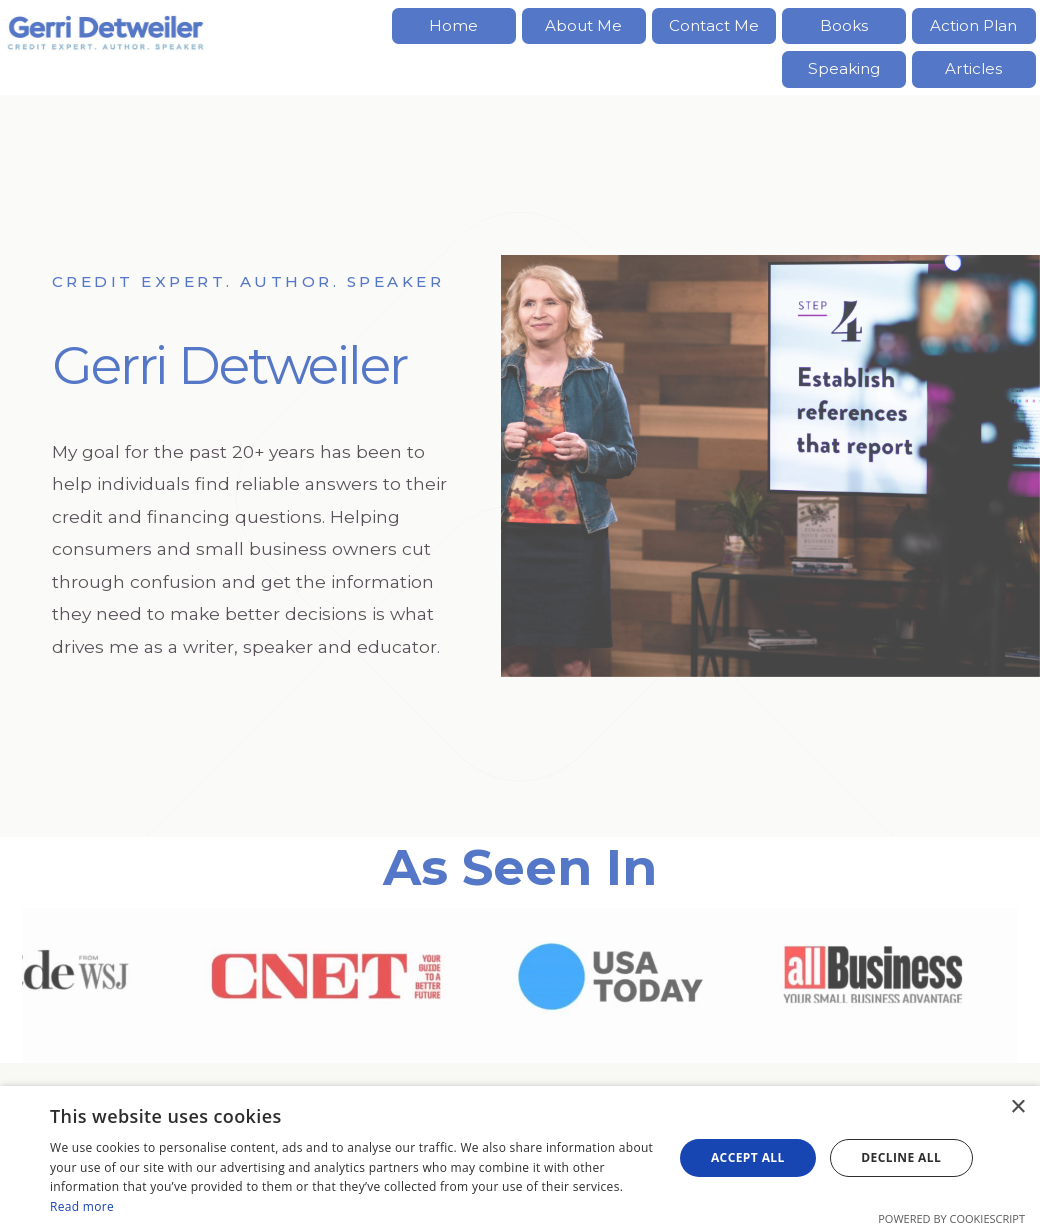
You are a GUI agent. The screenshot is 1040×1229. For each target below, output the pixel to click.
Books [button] (844, 25)
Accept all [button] (748, 1157)
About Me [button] (583, 25)
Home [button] (453, 25)
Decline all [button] (901, 1157)
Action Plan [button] (973, 25)
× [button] (1017, 1107)
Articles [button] (973, 68)
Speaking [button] (844, 68)
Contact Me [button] (714, 25)
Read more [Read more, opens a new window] (82, 1206)
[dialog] (520, 1157)
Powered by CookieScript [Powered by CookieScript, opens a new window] (951, 1218)
